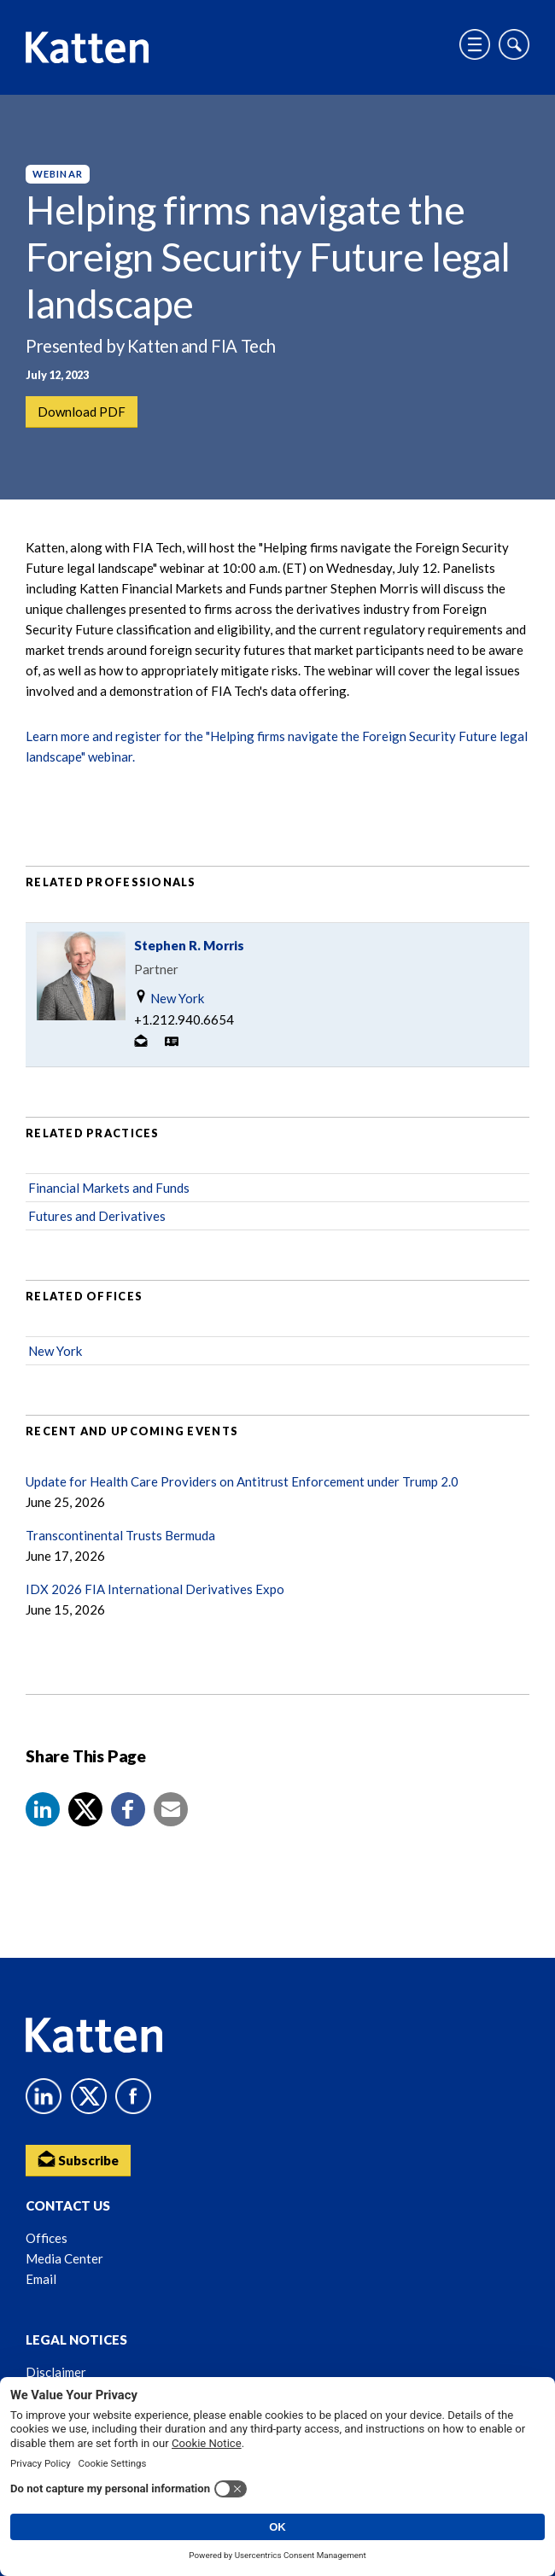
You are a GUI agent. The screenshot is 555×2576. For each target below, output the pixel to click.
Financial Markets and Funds (109, 1187)
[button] (43, 1809)
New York (169, 998)
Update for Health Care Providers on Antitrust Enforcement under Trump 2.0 (242, 1481)
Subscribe (78, 2159)
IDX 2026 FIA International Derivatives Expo (155, 1589)
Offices (46, 2238)
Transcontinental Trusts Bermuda (120, 1535)
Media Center (64, 2258)
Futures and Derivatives (97, 1216)
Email (41, 2279)
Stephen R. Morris (189, 945)
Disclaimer (56, 2372)
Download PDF (82, 411)
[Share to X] (85, 1809)
